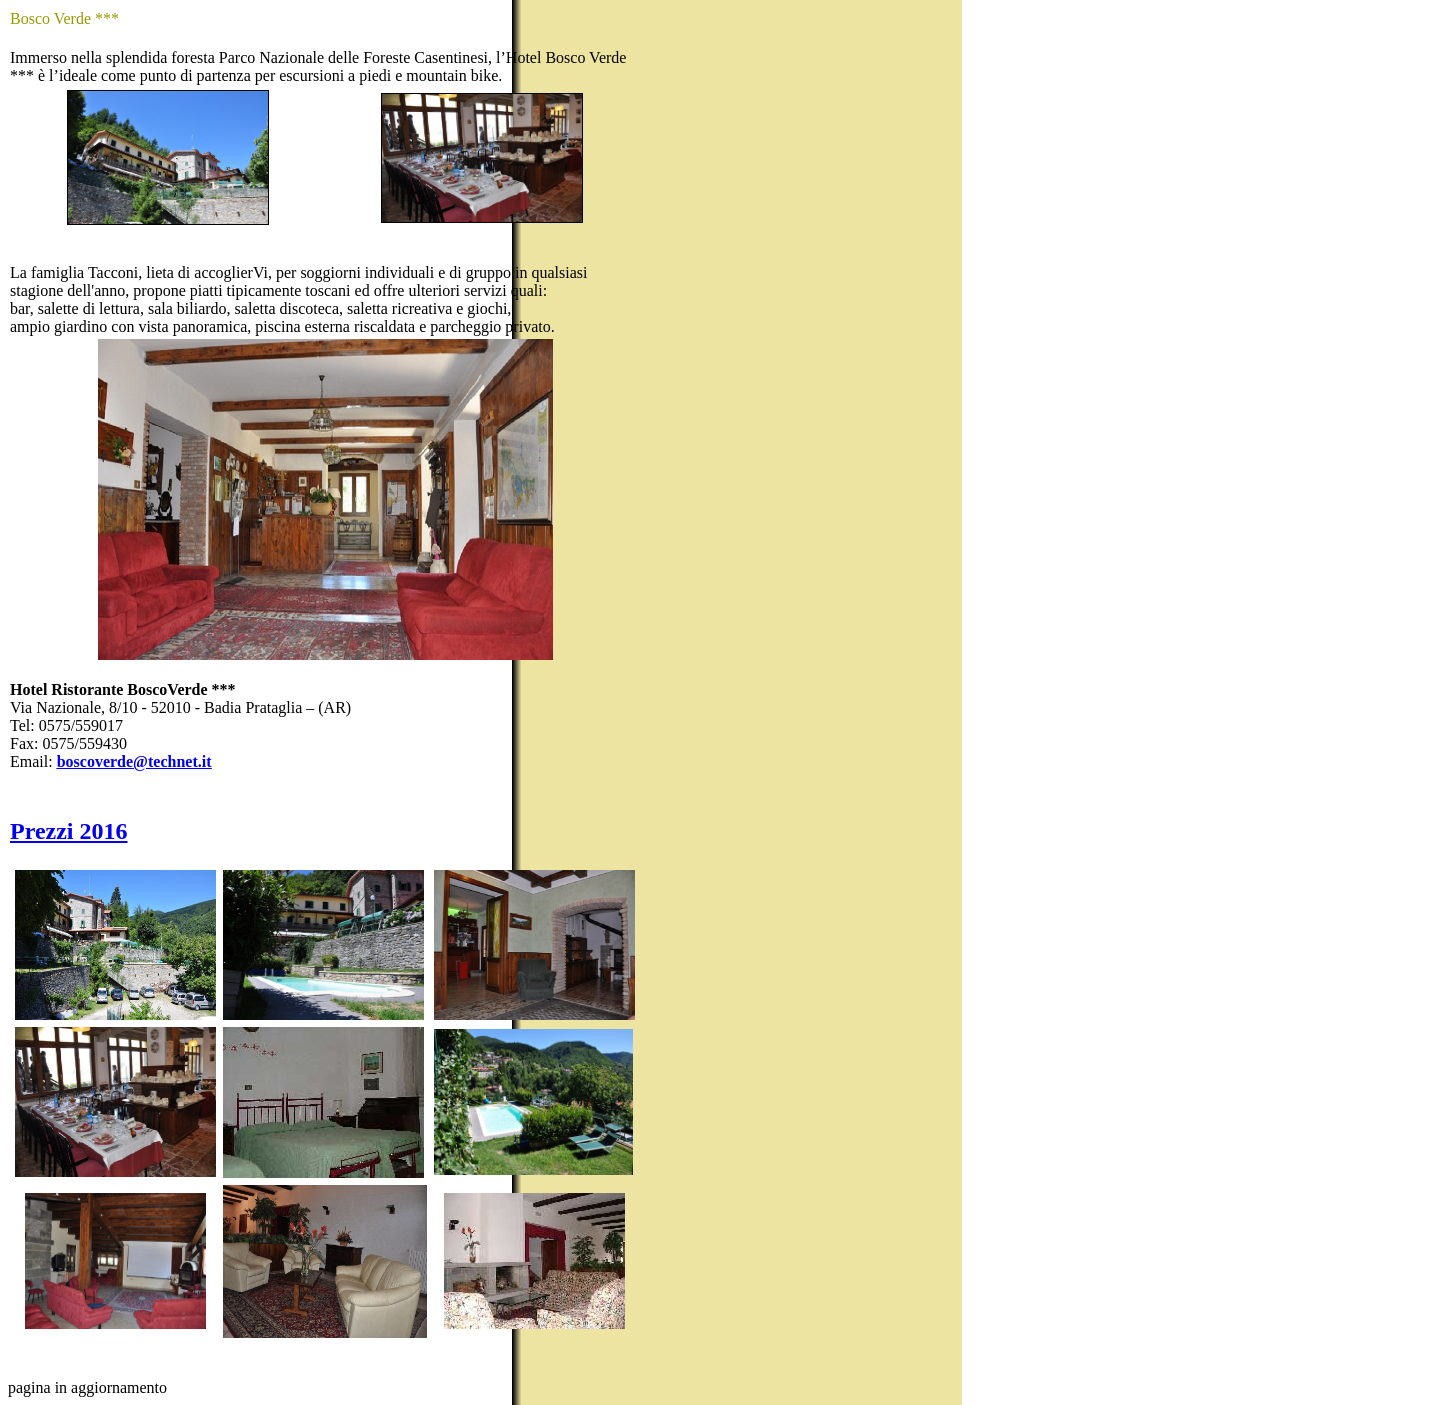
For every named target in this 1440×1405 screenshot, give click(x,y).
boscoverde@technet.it (134, 761)
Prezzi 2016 (69, 831)
